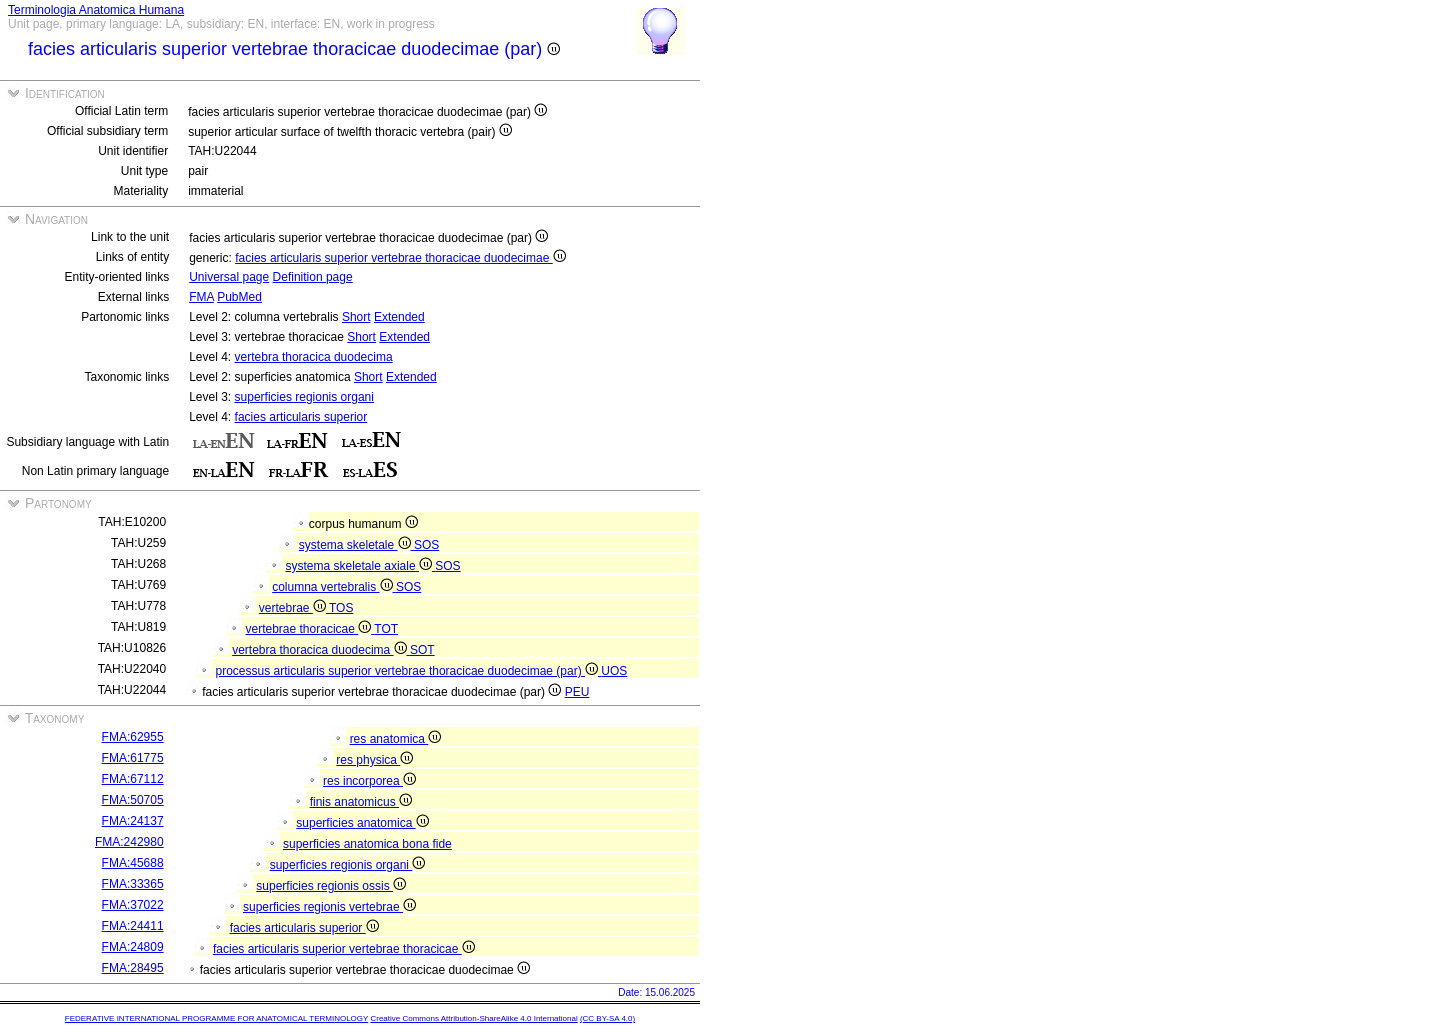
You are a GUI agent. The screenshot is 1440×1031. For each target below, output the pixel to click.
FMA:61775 (133, 758)
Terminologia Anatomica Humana (96, 10)
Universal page (229, 277)
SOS (426, 545)
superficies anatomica (362, 823)
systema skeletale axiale (361, 566)
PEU (577, 692)
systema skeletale (356, 545)
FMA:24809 (133, 947)
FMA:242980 (129, 842)
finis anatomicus (361, 802)
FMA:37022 (133, 905)
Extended (399, 317)
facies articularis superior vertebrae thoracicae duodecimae (400, 258)
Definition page (313, 277)
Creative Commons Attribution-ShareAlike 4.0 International (473, 1018)
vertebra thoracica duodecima (314, 357)
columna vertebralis (334, 587)
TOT (386, 629)
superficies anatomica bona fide (367, 844)
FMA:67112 (133, 779)
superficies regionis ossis (331, 886)
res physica (374, 760)
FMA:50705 (133, 800)
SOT (422, 650)
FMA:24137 (133, 821)
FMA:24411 (133, 926)
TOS (341, 608)
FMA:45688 (133, 863)
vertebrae (294, 608)
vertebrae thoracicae (310, 629)
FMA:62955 (133, 737)
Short (356, 317)
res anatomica (396, 739)
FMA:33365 (133, 884)
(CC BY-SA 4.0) (607, 1018)
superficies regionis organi (304, 397)
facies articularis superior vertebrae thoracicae (344, 949)
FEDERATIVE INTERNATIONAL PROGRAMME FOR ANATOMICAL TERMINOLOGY (216, 1018)
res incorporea (369, 781)
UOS (614, 671)
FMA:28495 (133, 968)
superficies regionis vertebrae (329, 907)
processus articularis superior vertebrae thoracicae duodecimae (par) (409, 671)
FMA (201, 297)
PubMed (239, 297)
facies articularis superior (301, 417)
